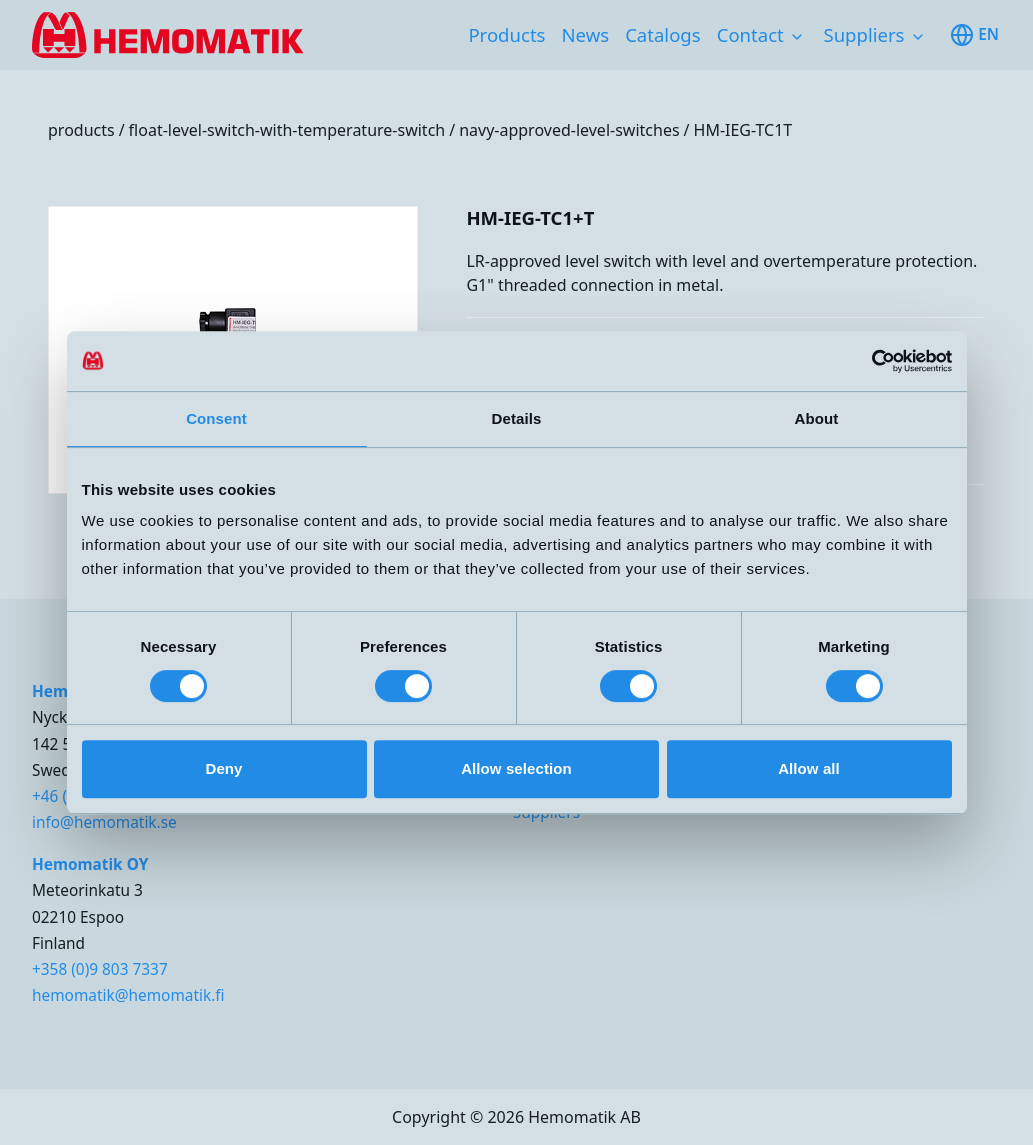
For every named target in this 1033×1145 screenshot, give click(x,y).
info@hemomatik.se (104, 822)
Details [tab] (517, 418)
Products (506, 34)
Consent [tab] (216, 418)
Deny (223, 768)
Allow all (809, 768)
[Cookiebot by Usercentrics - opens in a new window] (864, 361)
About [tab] (817, 418)
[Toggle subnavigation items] (797, 37)
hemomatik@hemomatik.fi (128, 995)
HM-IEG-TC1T (743, 130)
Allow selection (516, 768)
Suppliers (863, 34)
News (585, 34)
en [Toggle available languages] (974, 35)
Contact (750, 34)
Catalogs (663, 34)
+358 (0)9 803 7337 (100, 969)
